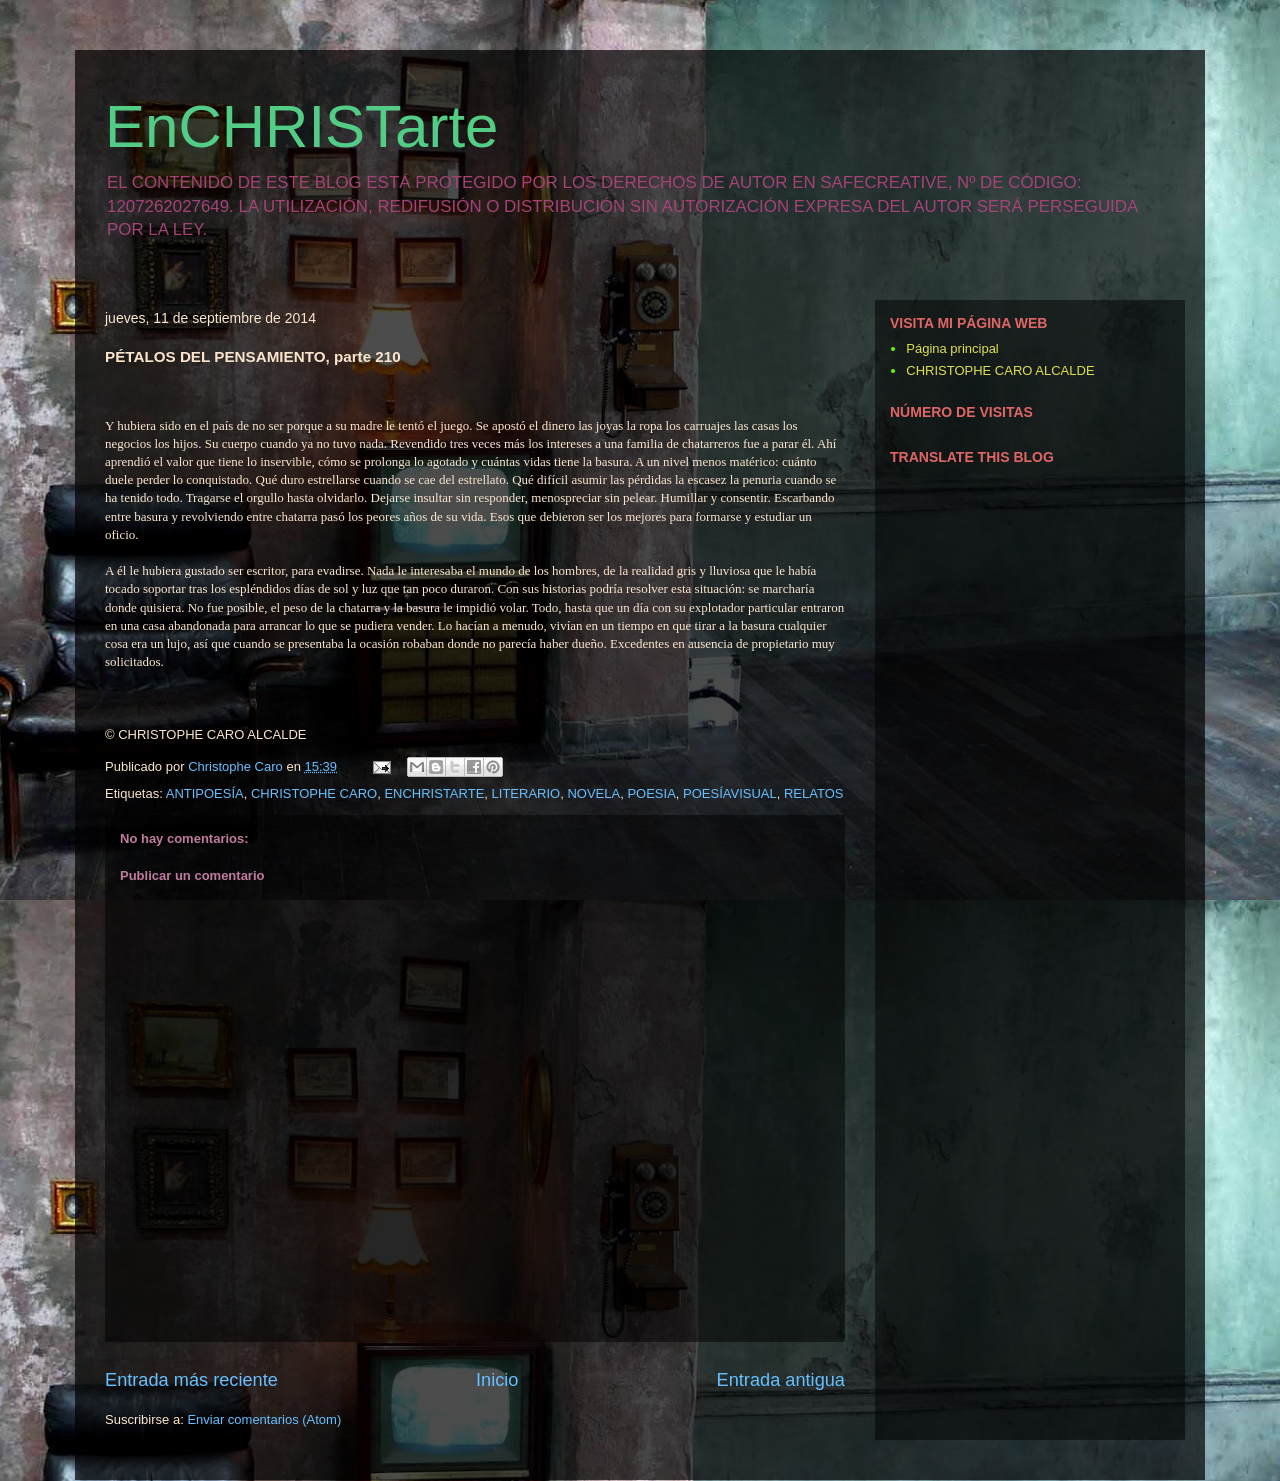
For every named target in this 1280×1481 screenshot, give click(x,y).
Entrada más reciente (191, 1380)
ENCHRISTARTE (434, 793)
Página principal (952, 348)
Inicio (497, 1380)
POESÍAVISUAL (730, 793)
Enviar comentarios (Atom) (264, 1419)
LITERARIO (526, 793)
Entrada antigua (781, 1380)
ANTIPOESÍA (205, 793)
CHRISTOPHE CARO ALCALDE (1000, 370)
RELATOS (813, 793)
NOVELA (593, 793)
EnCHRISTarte (301, 126)
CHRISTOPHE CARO (314, 793)
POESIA (651, 793)
